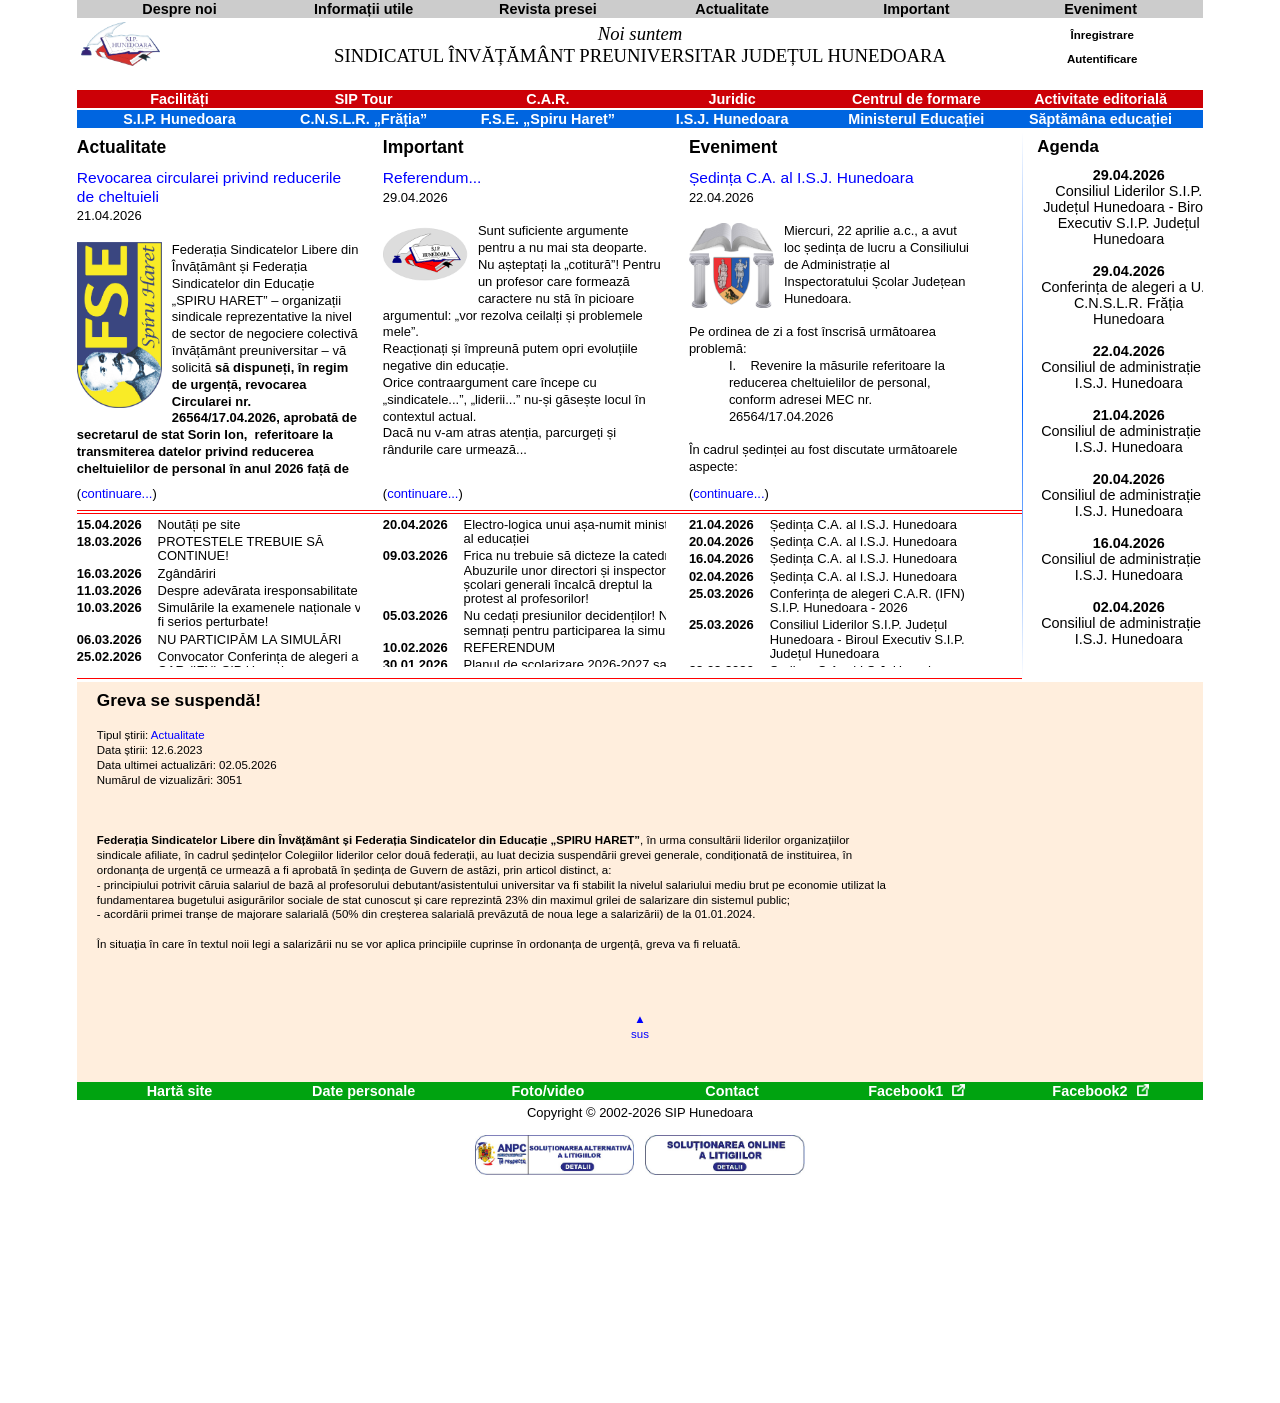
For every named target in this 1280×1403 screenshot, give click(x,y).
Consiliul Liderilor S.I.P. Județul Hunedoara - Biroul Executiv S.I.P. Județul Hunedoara (867, 639)
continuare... (116, 493)
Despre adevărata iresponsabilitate (258, 590)
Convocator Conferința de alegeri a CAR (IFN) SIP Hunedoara (258, 663)
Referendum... (432, 177)
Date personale (363, 1091)
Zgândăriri (187, 573)
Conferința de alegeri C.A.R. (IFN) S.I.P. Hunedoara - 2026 (867, 600)
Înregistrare (1102, 35)
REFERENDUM (509, 647)
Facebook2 (1100, 1091)
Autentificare (1102, 59)
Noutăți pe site (199, 524)
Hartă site (180, 1091)
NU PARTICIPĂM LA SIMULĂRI (250, 639)
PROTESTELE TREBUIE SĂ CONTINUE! (241, 548)
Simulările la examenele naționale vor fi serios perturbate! (265, 614)
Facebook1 (916, 1091)
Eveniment (733, 147)
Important (423, 147)
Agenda (1068, 146)
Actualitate (121, 147)
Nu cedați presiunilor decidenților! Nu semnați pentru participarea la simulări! (575, 622)
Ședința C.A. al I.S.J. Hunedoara (801, 177)
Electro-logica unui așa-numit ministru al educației (572, 531)
